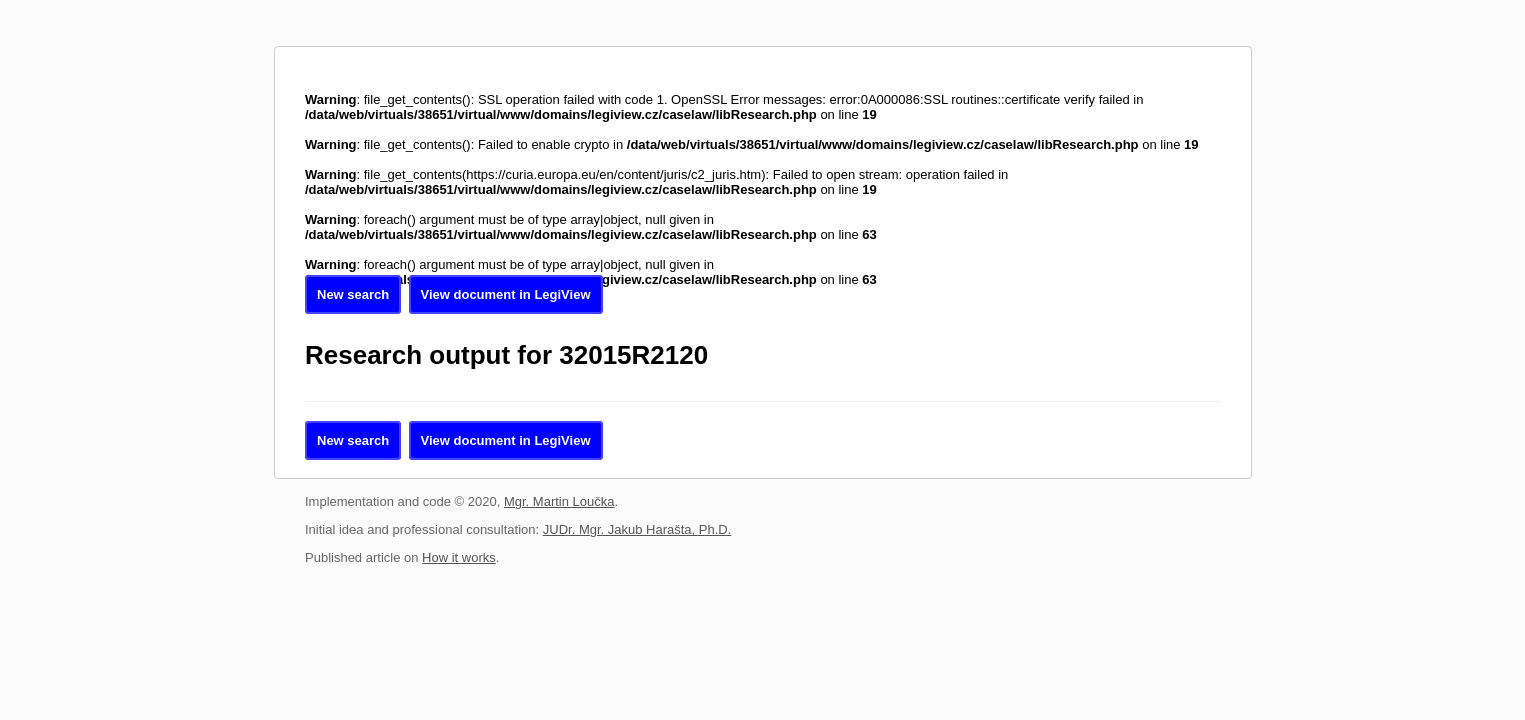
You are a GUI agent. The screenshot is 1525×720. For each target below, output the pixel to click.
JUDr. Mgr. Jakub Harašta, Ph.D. (637, 529)
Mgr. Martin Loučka (559, 501)
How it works (459, 557)
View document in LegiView (506, 294)
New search (353, 294)
